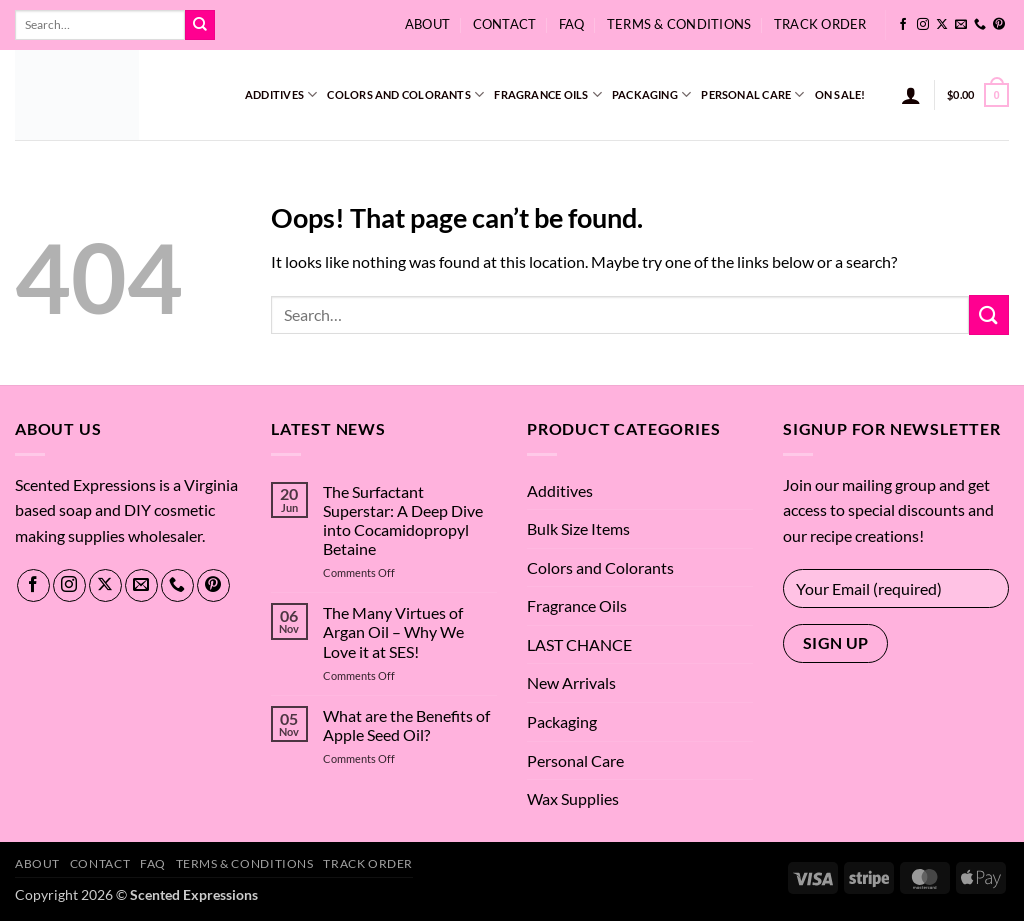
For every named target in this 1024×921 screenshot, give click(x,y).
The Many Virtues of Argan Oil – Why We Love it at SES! (393, 631)
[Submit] (200, 25)
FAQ (572, 24)
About (427, 24)
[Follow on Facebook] (903, 25)
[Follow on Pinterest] (999, 25)
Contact (505, 24)
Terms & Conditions (679, 24)
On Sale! (840, 94)
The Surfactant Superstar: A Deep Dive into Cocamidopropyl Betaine (403, 520)
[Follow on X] (942, 25)
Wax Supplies (573, 798)
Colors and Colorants (405, 94)
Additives (281, 94)
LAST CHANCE (579, 644)
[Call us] (980, 25)
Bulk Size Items (578, 528)
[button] (911, 95)
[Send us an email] (961, 25)
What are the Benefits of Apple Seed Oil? (406, 725)
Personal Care (752, 94)
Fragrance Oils (548, 94)
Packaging (651, 94)
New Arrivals (571, 682)
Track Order (820, 24)
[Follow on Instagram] (923, 25)
